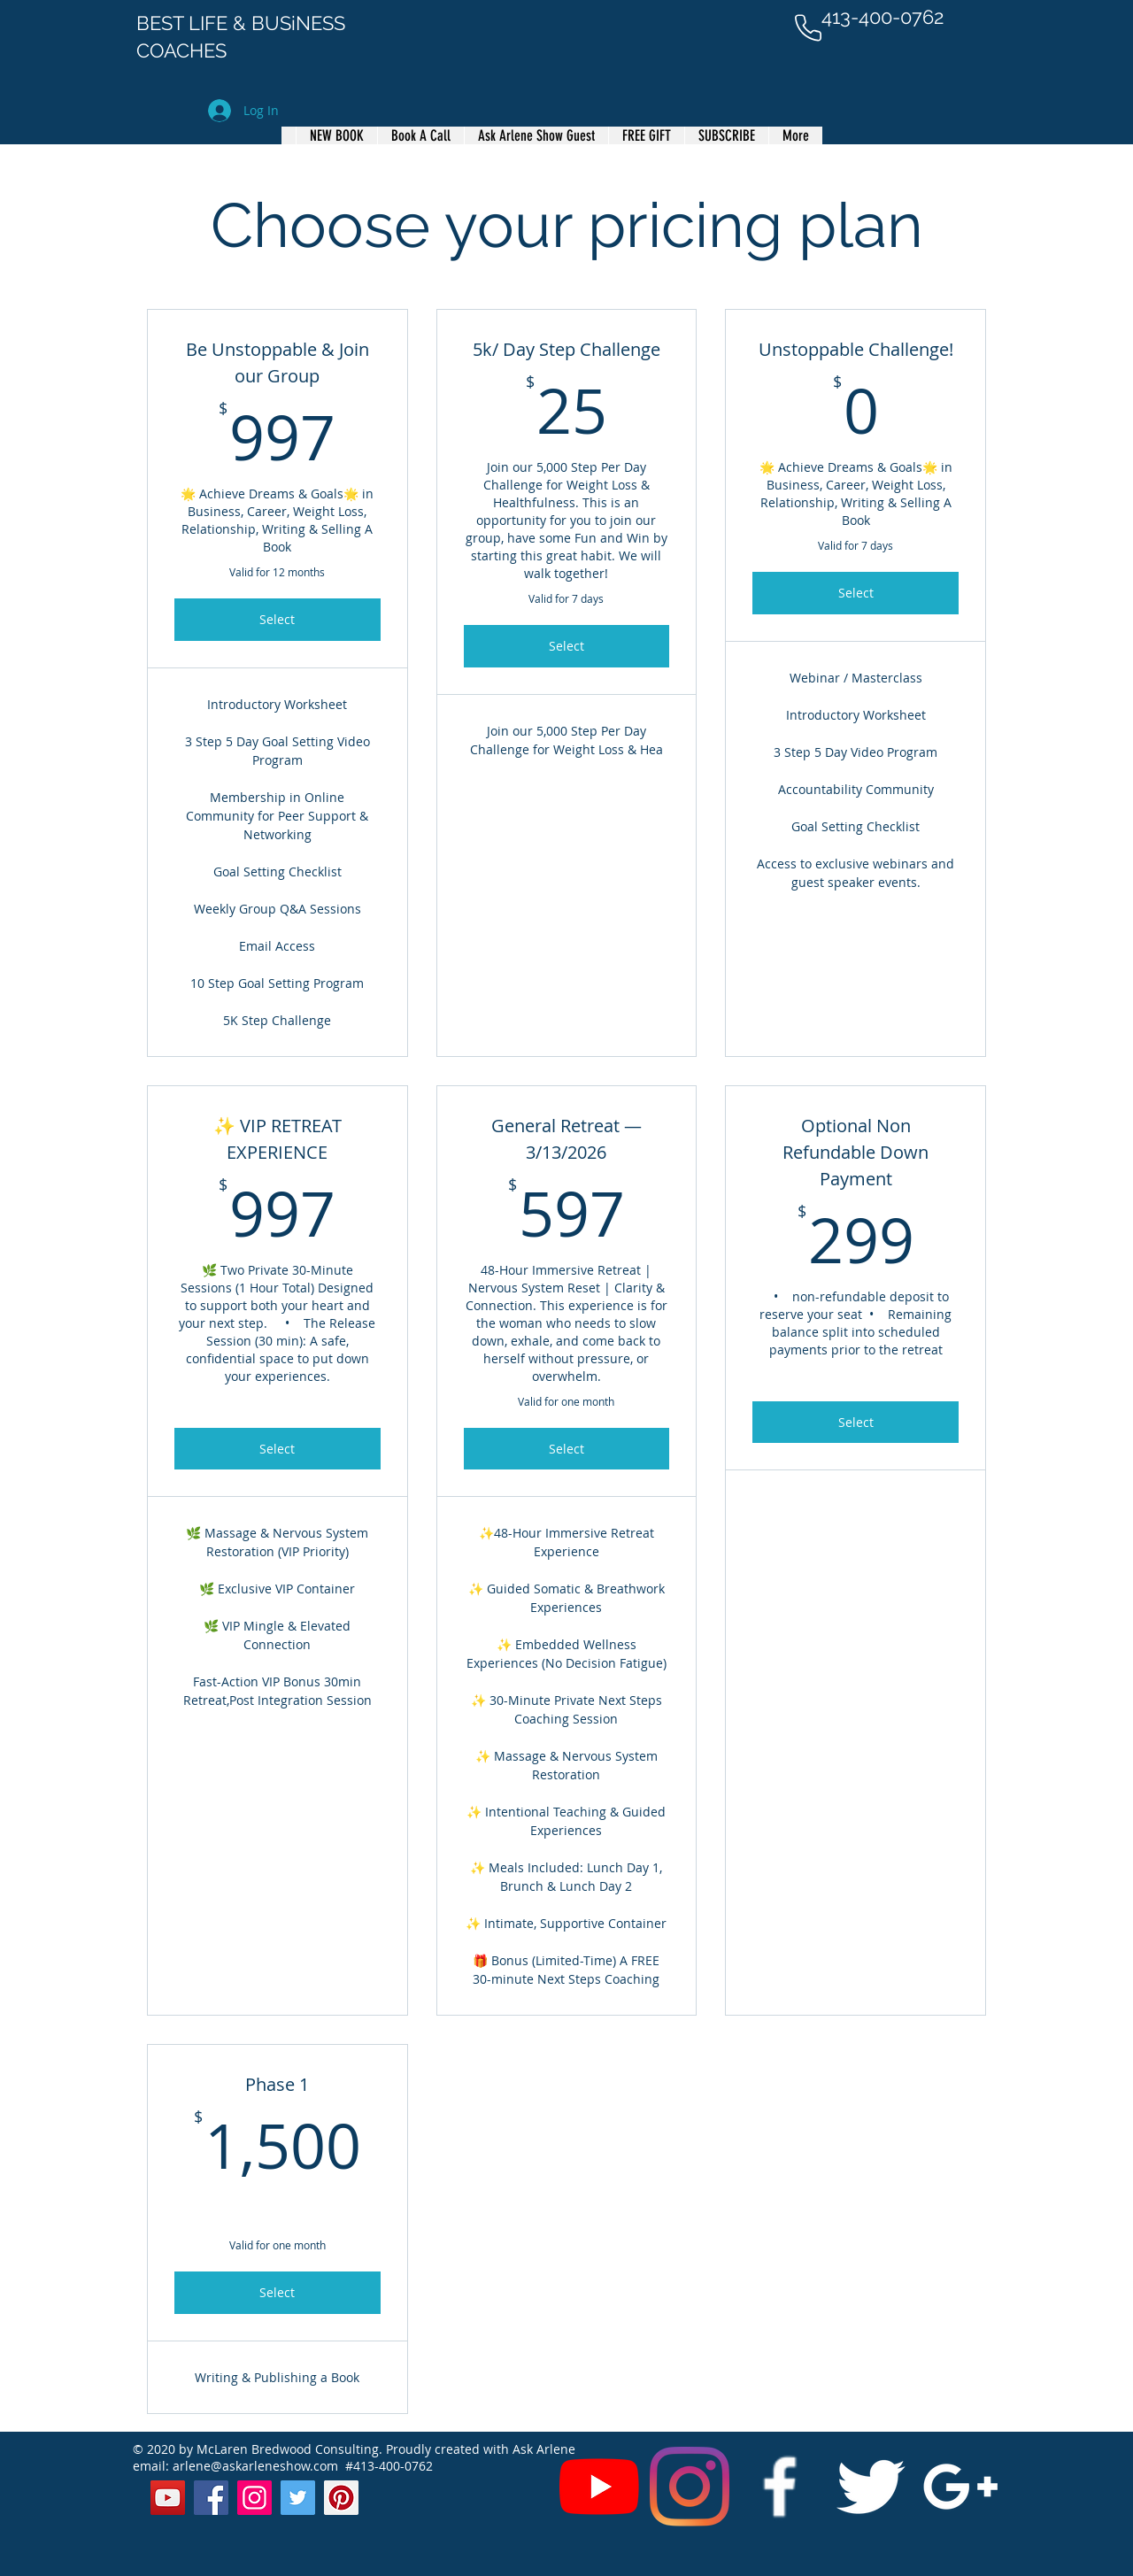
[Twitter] (298, 2497)
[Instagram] (689, 2486)
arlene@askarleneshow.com (255, 2465)
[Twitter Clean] (870, 2486)
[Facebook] (211, 2497)
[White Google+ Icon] (960, 2486)
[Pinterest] (341, 2497)
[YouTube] (599, 2486)
